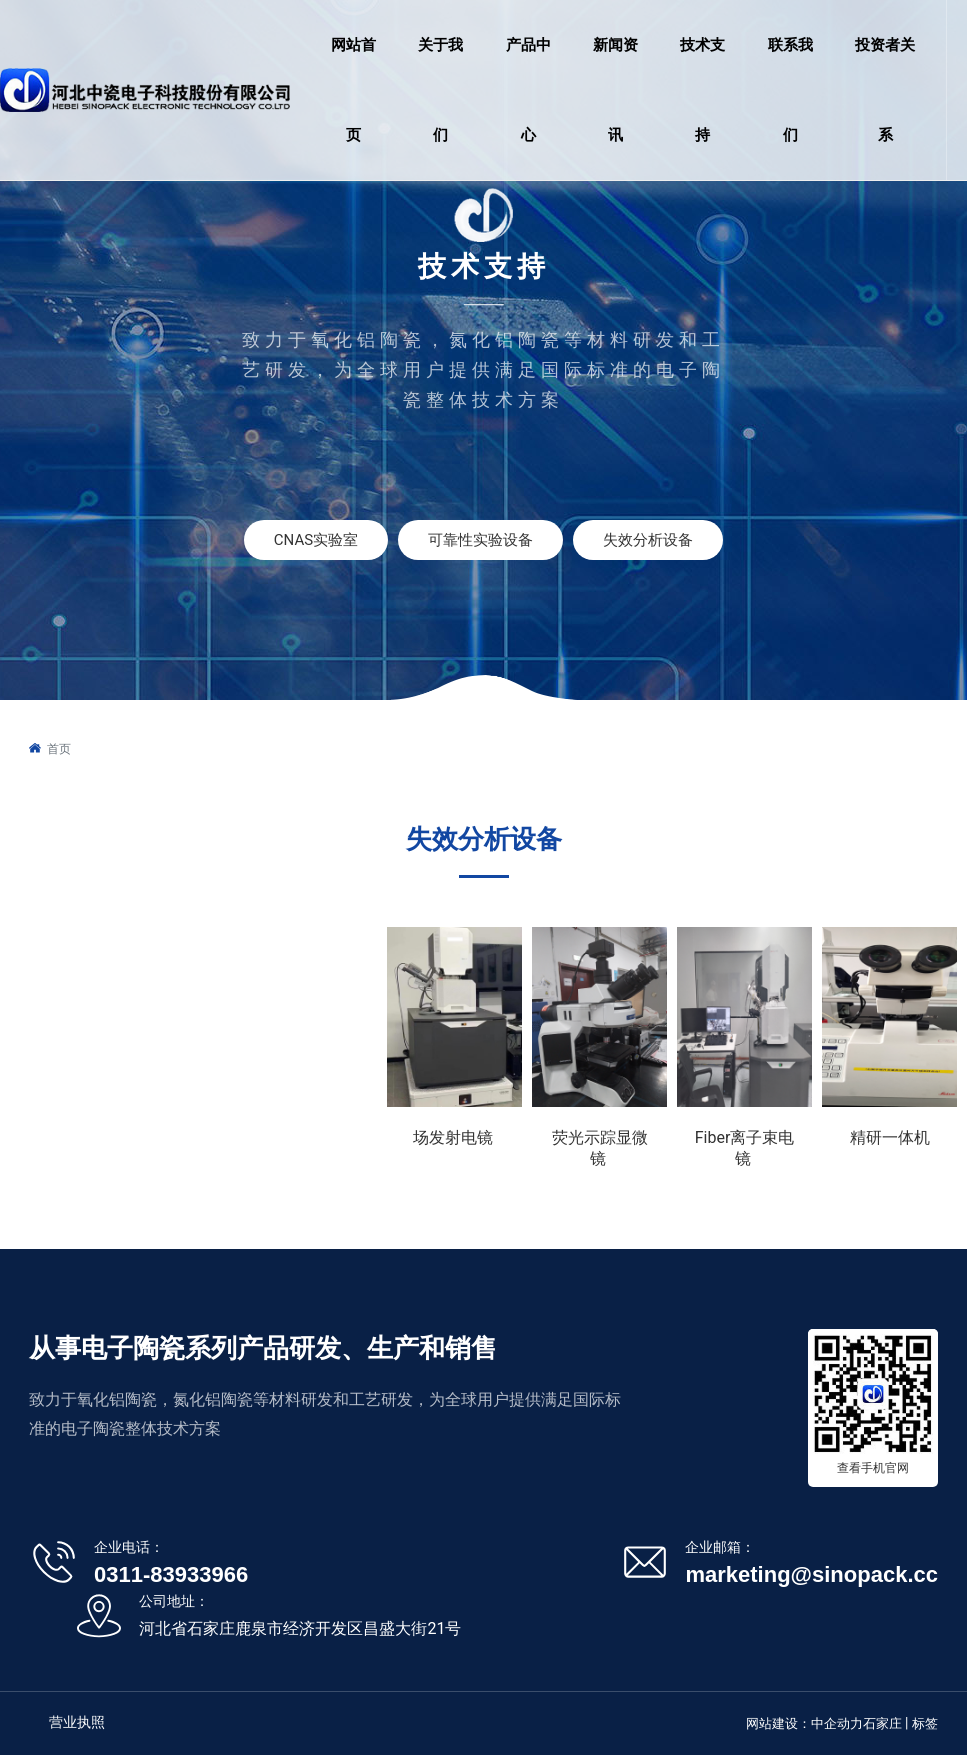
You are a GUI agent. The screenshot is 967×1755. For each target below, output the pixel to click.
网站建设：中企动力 (804, 1723)
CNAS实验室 (316, 540)
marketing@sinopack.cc (811, 1574)
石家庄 (882, 1723)
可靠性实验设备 (480, 540)
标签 (925, 1723)
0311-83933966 (171, 1574)
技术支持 (484, 266)
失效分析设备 (648, 540)
